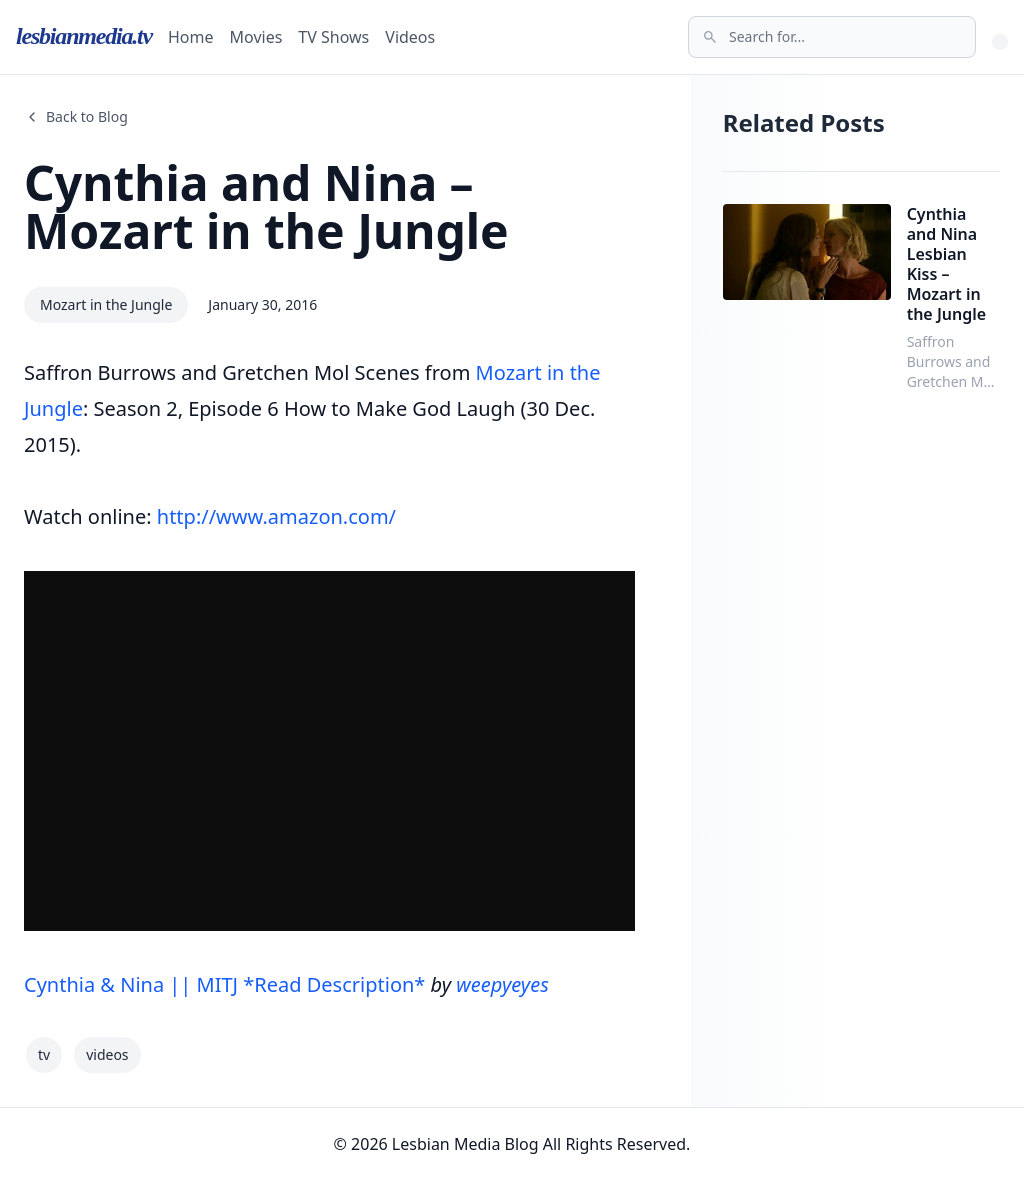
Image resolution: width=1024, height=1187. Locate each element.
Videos (410, 37)
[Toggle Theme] (1000, 42)
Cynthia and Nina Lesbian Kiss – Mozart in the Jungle (947, 264)
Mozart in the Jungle (106, 304)
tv (44, 1054)
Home (191, 37)
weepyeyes (502, 984)
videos (107, 1054)
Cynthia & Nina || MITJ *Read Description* (224, 984)
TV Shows (333, 37)
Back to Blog (76, 116)
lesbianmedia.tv (84, 36)
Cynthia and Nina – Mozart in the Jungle (266, 206)
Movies (256, 37)
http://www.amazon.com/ (276, 516)
